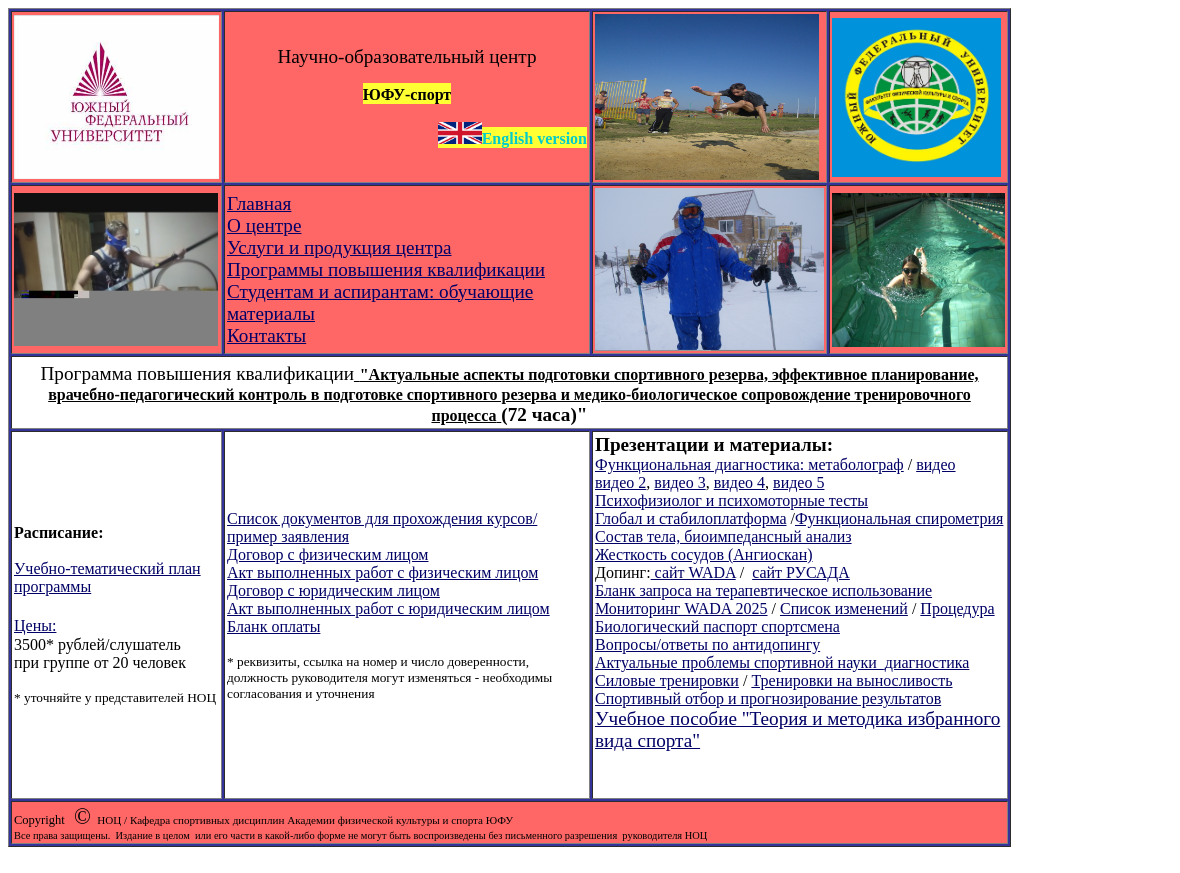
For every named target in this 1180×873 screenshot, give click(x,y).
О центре (264, 225)
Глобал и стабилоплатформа (691, 518)
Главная (259, 203)
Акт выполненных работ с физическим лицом (382, 572)
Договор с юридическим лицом (333, 590)
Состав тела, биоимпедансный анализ (723, 536)
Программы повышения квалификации (386, 269)
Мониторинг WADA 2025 (681, 608)
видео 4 (739, 482)
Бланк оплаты (273, 626)
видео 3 (679, 482)
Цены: (35, 625)
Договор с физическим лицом (327, 554)
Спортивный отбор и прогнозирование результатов (768, 698)
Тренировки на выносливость (851, 680)
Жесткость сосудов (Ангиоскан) (704, 554)
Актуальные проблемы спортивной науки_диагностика (782, 662)
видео (935, 464)
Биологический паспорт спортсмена (717, 626)
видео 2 (620, 482)
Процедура (957, 608)
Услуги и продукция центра (339, 247)
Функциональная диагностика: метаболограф (749, 464)
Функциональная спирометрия (899, 518)
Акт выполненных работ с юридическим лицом (388, 608)
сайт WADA (693, 572)
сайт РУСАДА (801, 572)
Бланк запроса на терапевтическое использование (763, 590)
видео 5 (798, 482)
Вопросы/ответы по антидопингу (707, 644)
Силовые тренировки (667, 680)
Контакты (266, 335)
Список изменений (844, 608)
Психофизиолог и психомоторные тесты (731, 500)
